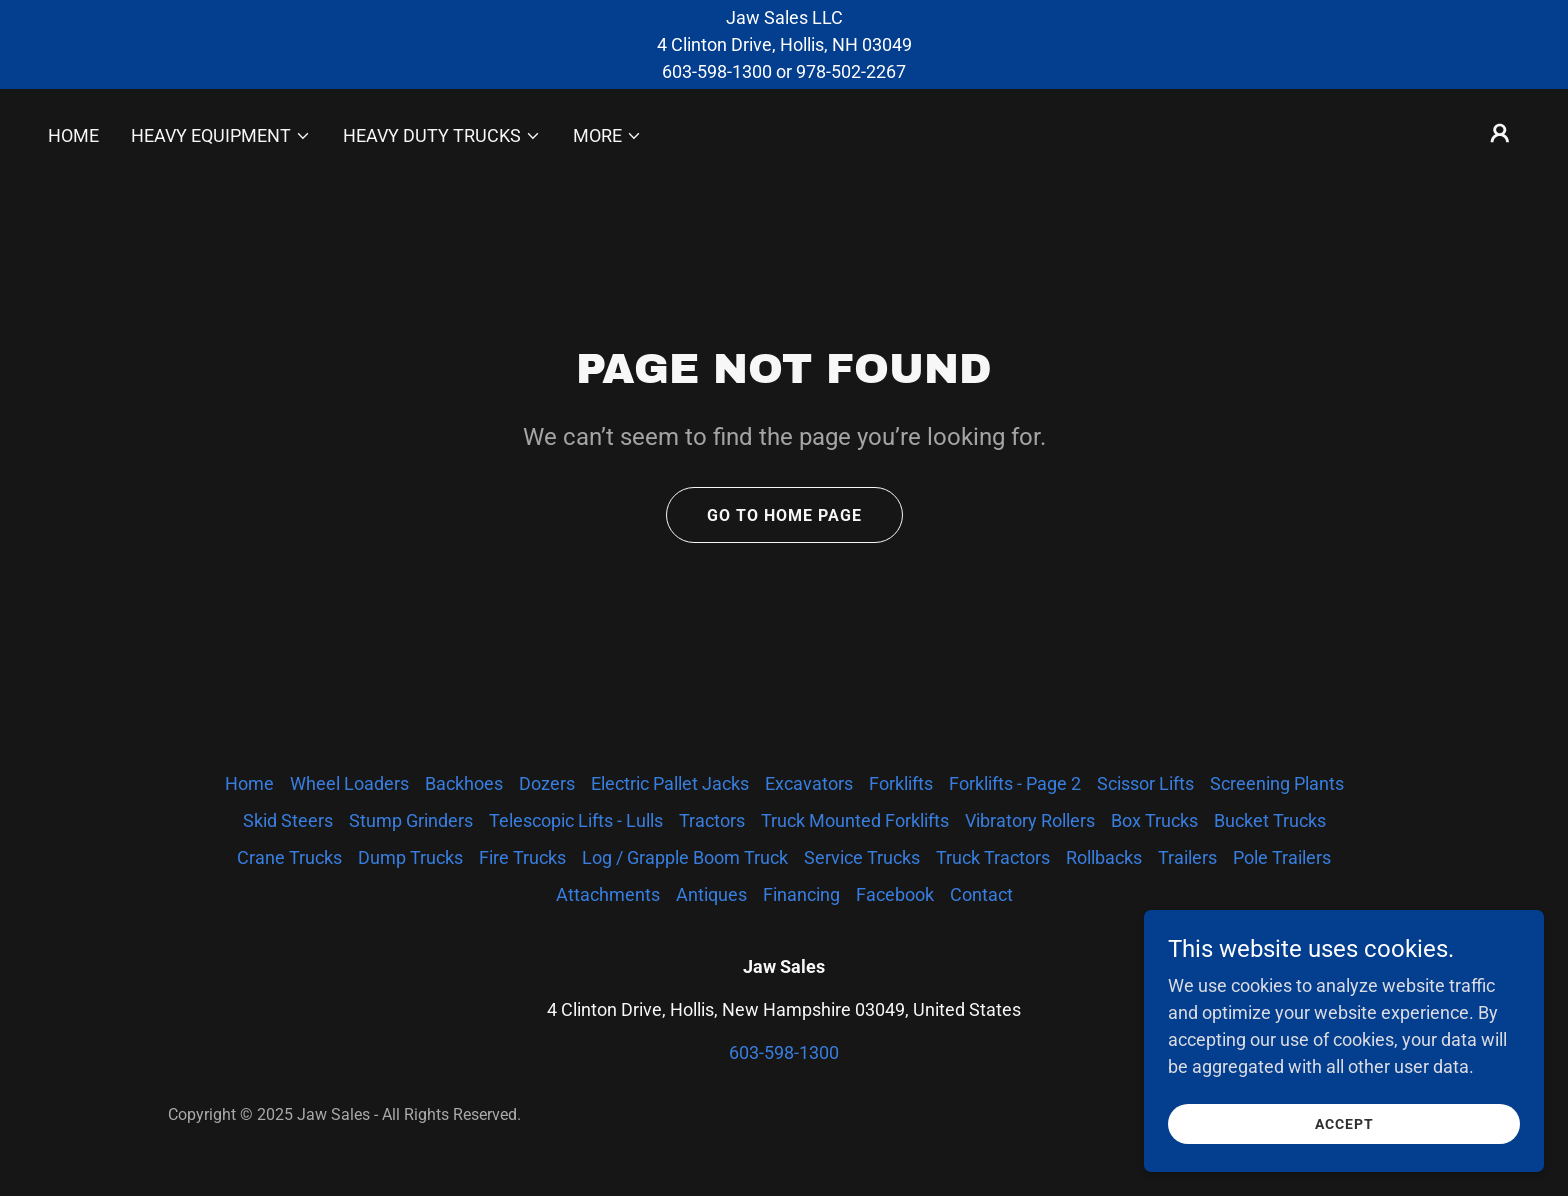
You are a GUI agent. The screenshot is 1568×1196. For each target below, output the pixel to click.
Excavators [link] (809, 783)
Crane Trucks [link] (289, 857)
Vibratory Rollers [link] (1030, 820)
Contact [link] (981, 894)
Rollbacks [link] (1104, 857)
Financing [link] (801, 894)
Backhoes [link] (464, 783)
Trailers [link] (1187, 857)
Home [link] (73, 135)
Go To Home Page (784, 515)
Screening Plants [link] (1277, 783)
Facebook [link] (895, 894)
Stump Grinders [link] (411, 820)
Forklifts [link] (901, 783)
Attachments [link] (608, 894)
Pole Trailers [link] (1282, 857)
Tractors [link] (712, 820)
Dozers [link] (547, 783)
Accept (1344, 1165)
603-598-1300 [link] (784, 1052)
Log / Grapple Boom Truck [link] (685, 857)
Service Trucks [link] (862, 857)
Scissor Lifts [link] (1145, 783)
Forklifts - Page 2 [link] (1015, 783)
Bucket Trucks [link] (1270, 820)
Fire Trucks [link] (522, 857)
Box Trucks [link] (1154, 820)
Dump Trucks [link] (410, 857)
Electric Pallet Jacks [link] (670, 783)
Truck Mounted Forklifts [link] (855, 820)
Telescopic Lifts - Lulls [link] (576, 820)
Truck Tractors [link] (993, 857)
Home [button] (249, 783)
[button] (221, 136)
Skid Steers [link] (288, 820)
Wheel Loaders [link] (349, 783)
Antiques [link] (711, 894)
